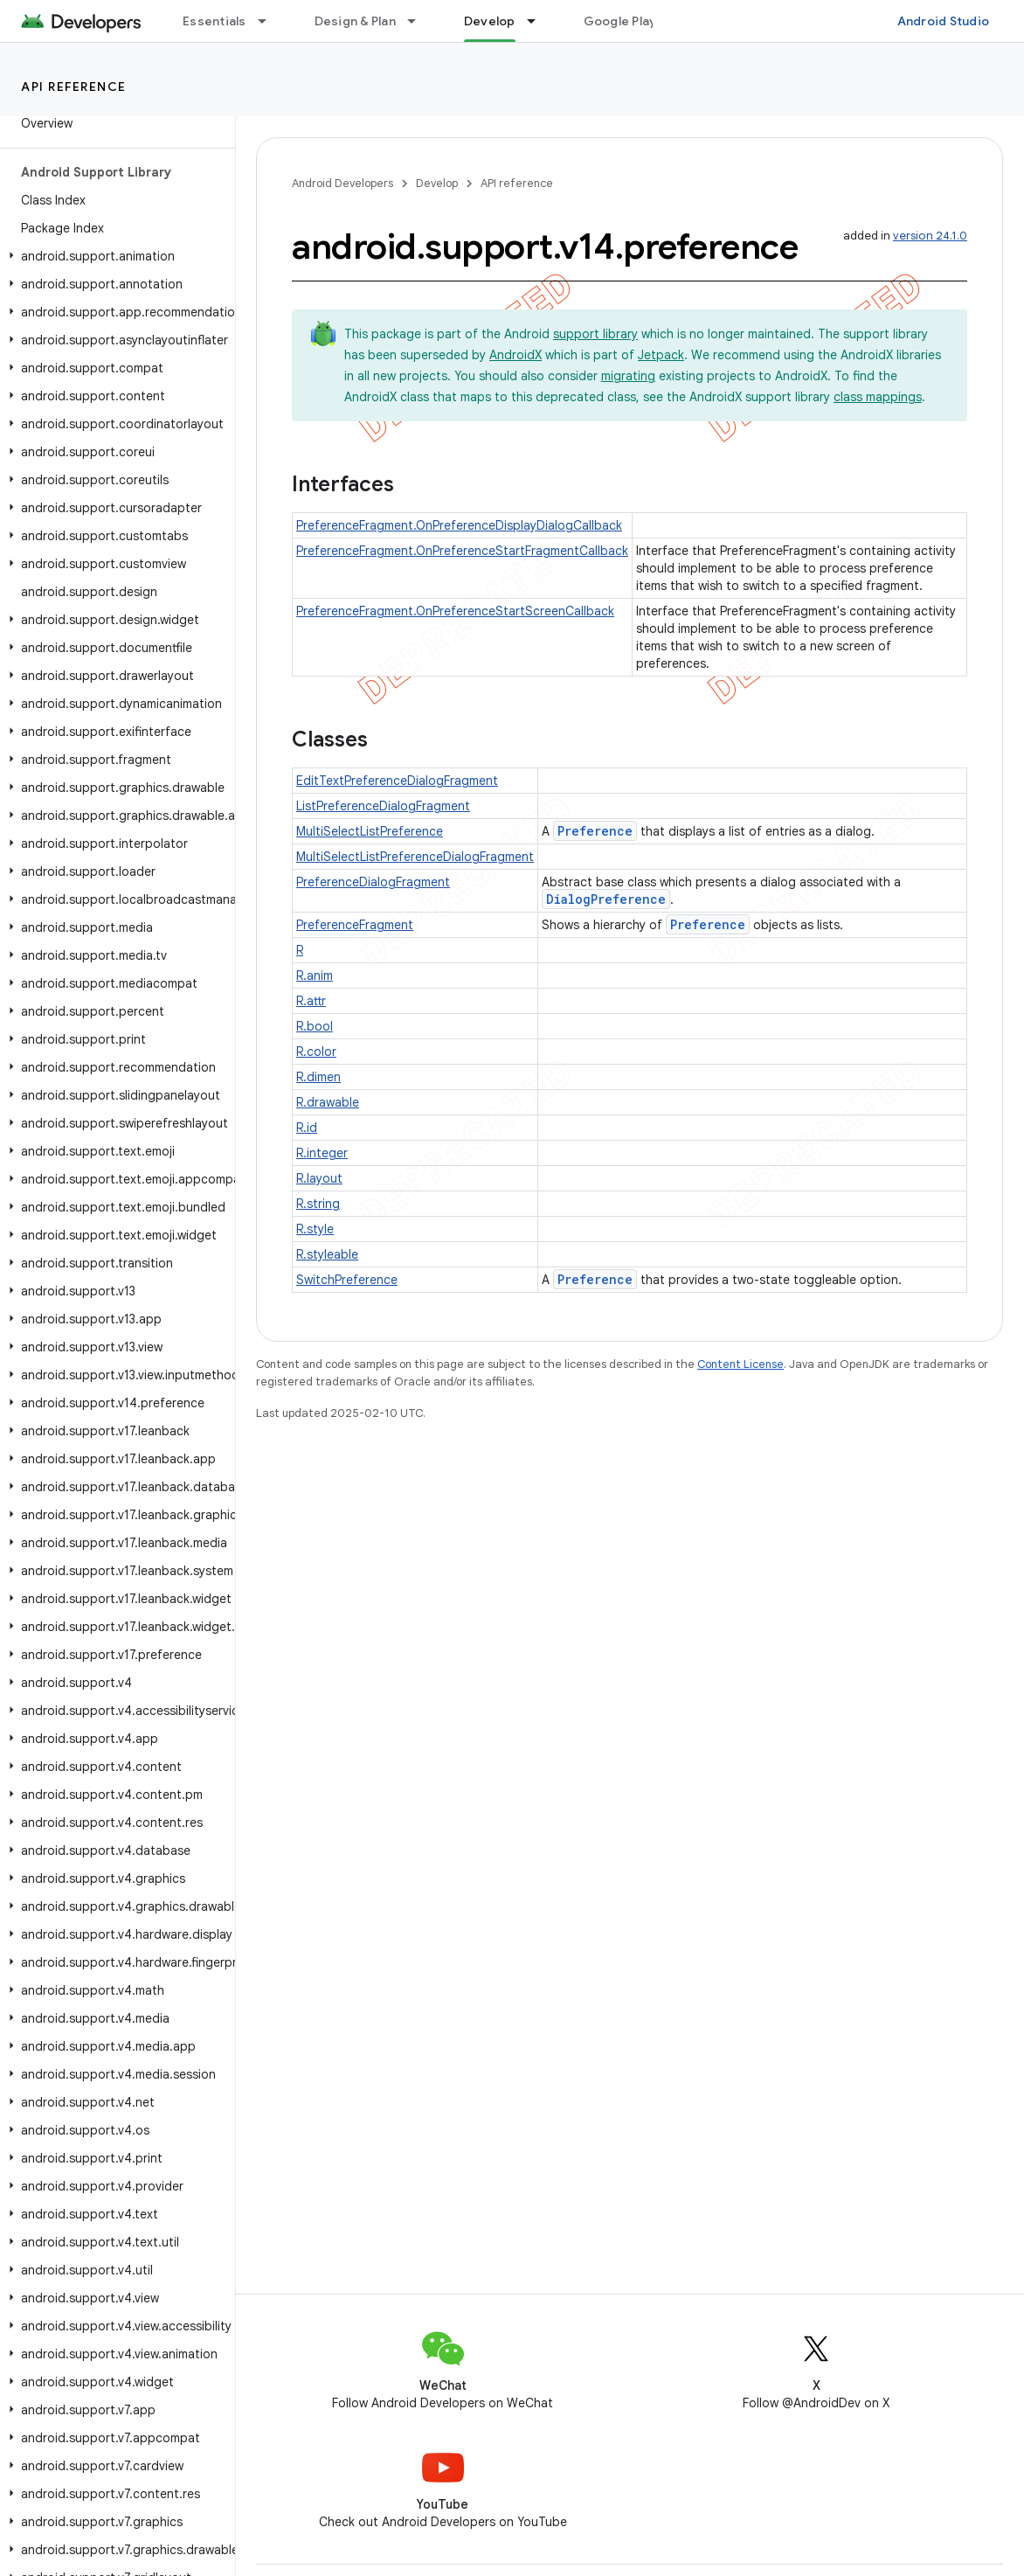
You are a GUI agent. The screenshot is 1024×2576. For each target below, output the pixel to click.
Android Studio (943, 21)
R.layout (319, 1178)
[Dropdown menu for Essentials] (270, 21)
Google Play (620, 21)
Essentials (214, 21)
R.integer (322, 1153)
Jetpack (661, 355)
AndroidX (515, 355)
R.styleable (327, 1254)
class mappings (878, 397)
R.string (318, 1204)
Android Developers (342, 183)
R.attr (311, 1001)
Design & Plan (355, 21)
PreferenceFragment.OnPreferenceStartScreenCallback (455, 611)
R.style (315, 1229)
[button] (114, 256)
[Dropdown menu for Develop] (539, 21)
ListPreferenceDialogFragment (383, 806)
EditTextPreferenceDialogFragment (397, 780)
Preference (595, 831)
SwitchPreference (347, 1280)
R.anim (314, 975)
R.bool (314, 1026)
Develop (437, 183)
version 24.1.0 (930, 235)
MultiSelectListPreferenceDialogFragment (415, 856)
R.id (306, 1127)
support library (595, 334)
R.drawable (327, 1102)
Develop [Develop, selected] (489, 21)
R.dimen (318, 1077)
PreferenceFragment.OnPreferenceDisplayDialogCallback (459, 525)
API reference (74, 86)
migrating (628, 376)
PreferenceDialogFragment (373, 882)
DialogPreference (606, 899)
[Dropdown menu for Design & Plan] (419, 21)
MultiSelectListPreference (369, 831)
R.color (316, 1051)
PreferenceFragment (354, 925)
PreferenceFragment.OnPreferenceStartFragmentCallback (462, 551)
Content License (740, 1364)
